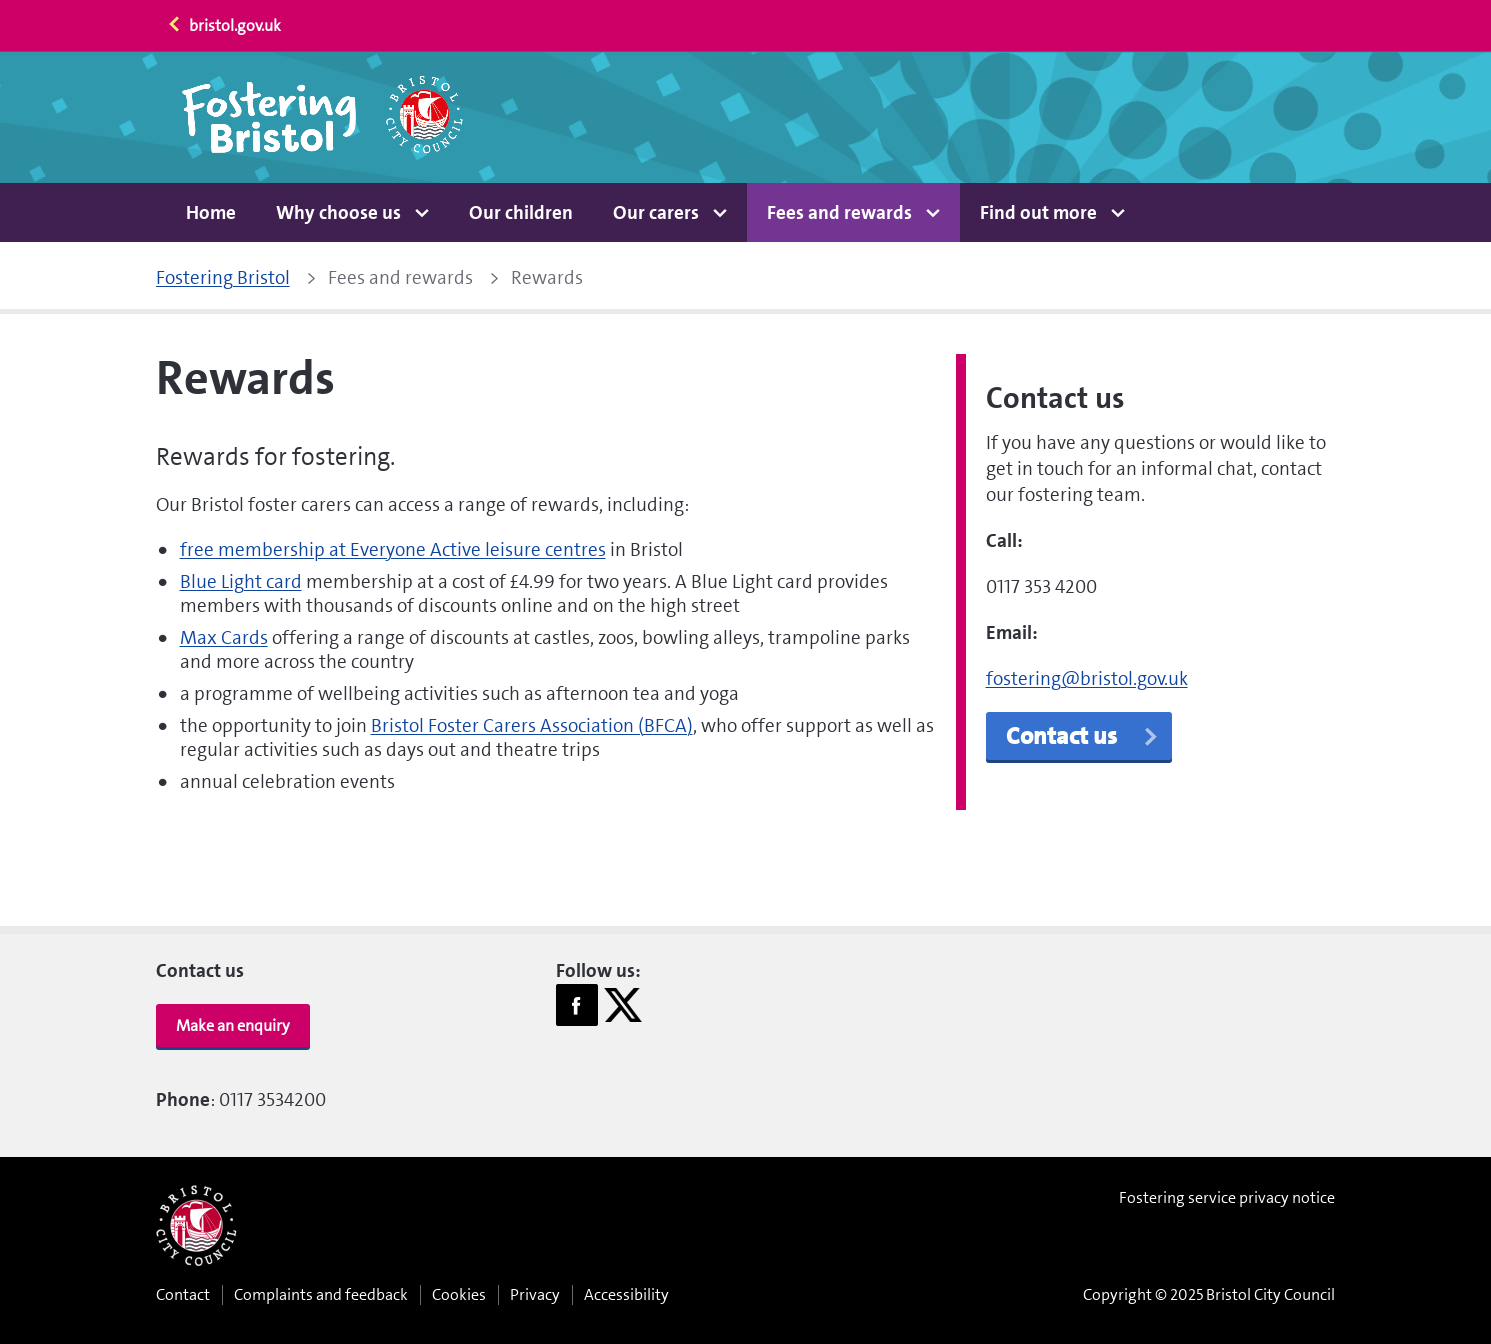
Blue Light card (241, 581)
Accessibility (626, 1294)
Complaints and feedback (321, 1294)
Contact (183, 1294)
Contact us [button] (1083, 736)
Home (211, 212)
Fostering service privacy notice (1227, 1197)
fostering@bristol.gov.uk (1087, 678)
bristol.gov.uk (223, 25)
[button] (352, 212)
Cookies (459, 1294)
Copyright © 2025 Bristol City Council (1209, 1294)
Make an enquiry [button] (233, 1025)
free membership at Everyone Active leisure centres (393, 549)
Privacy (535, 1294)
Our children (521, 212)
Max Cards (224, 637)
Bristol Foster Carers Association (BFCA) (532, 725)
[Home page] (324, 117)
